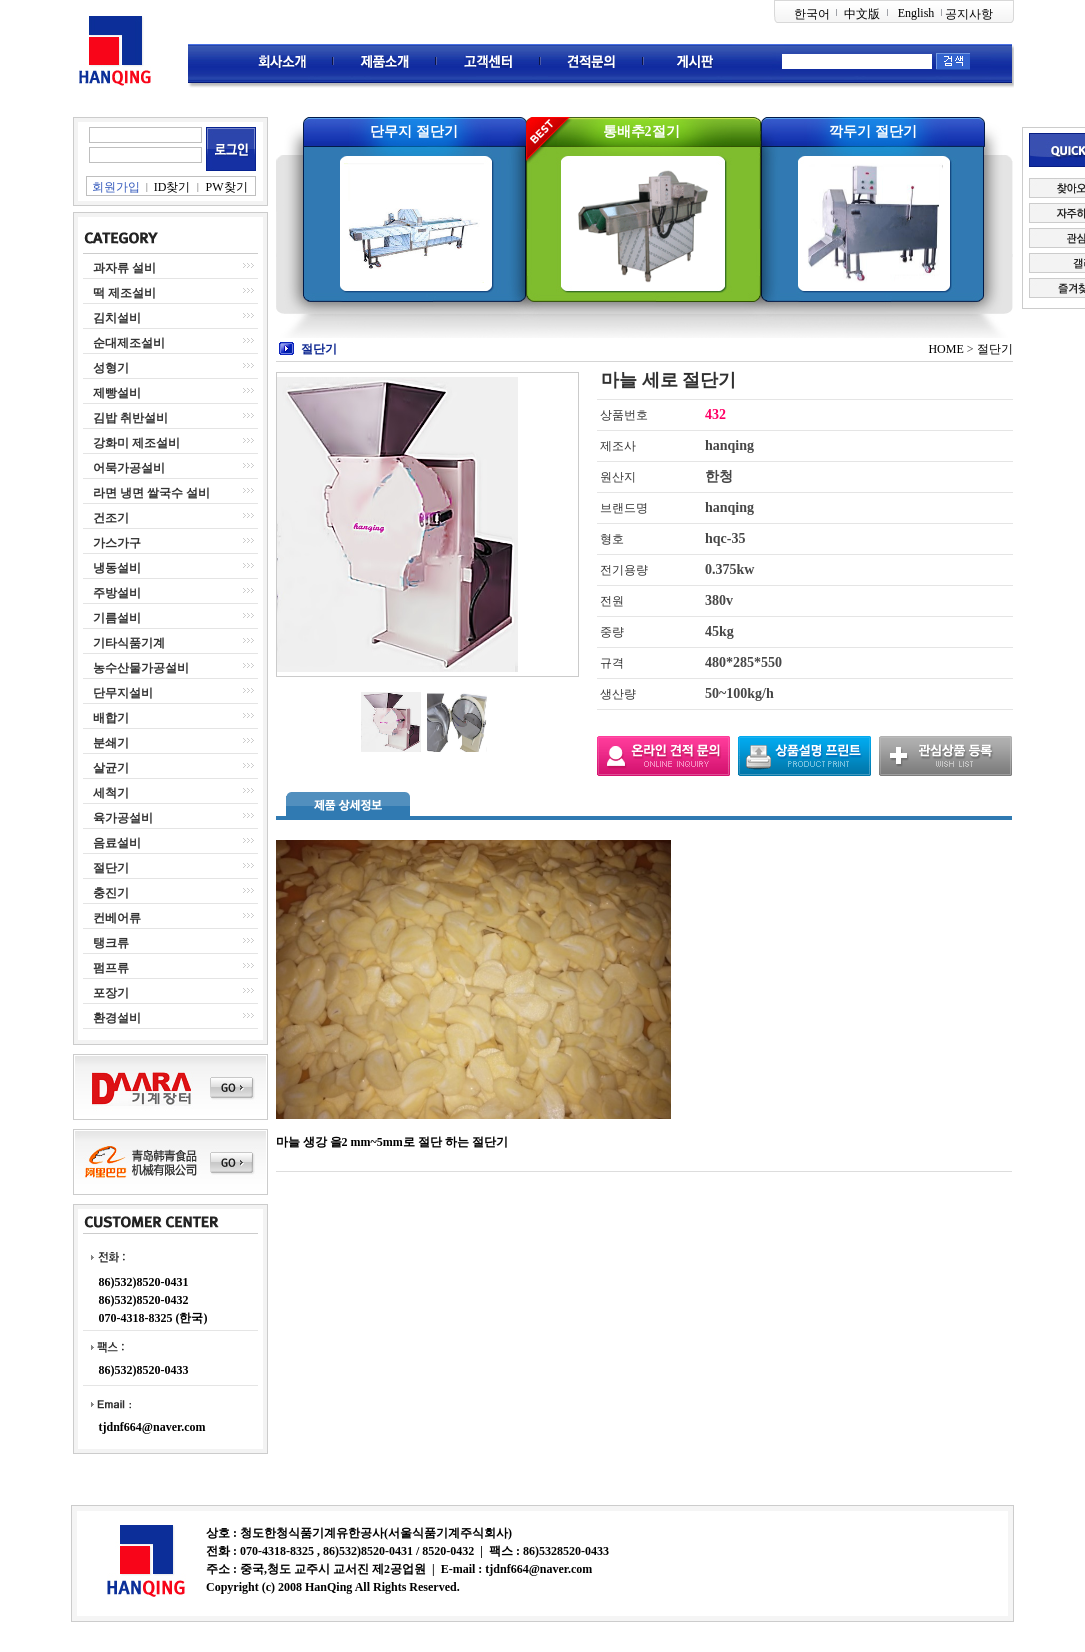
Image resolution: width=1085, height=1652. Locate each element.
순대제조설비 (129, 343)
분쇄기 (111, 743)
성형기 (111, 368)
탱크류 (111, 943)
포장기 (111, 993)
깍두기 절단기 (873, 131)
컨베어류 (117, 918)
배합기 (111, 718)
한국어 (812, 14)
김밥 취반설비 (130, 418)
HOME (945, 349)
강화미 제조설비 (136, 443)
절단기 (111, 868)
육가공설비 (123, 818)
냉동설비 (117, 568)
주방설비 (117, 593)
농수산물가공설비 (141, 668)
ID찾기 (172, 187)
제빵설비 (117, 393)
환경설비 (117, 1018)
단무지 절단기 (414, 131)
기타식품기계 (129, 643)
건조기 (111, 518)
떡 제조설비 (124, 293)
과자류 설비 (124, 268)
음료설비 (117, 843)
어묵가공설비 (129, 468)
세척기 (111, 793)
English (916, 13)
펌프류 (111, 968)
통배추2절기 (641, 131)
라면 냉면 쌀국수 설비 (151, 493)
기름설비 (117, 618)
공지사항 (969, 14)
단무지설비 (123, 693)
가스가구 (117, 543)
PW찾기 (227, 187)
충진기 (111, 893)
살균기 (111, 768)
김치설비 (117, 318)
